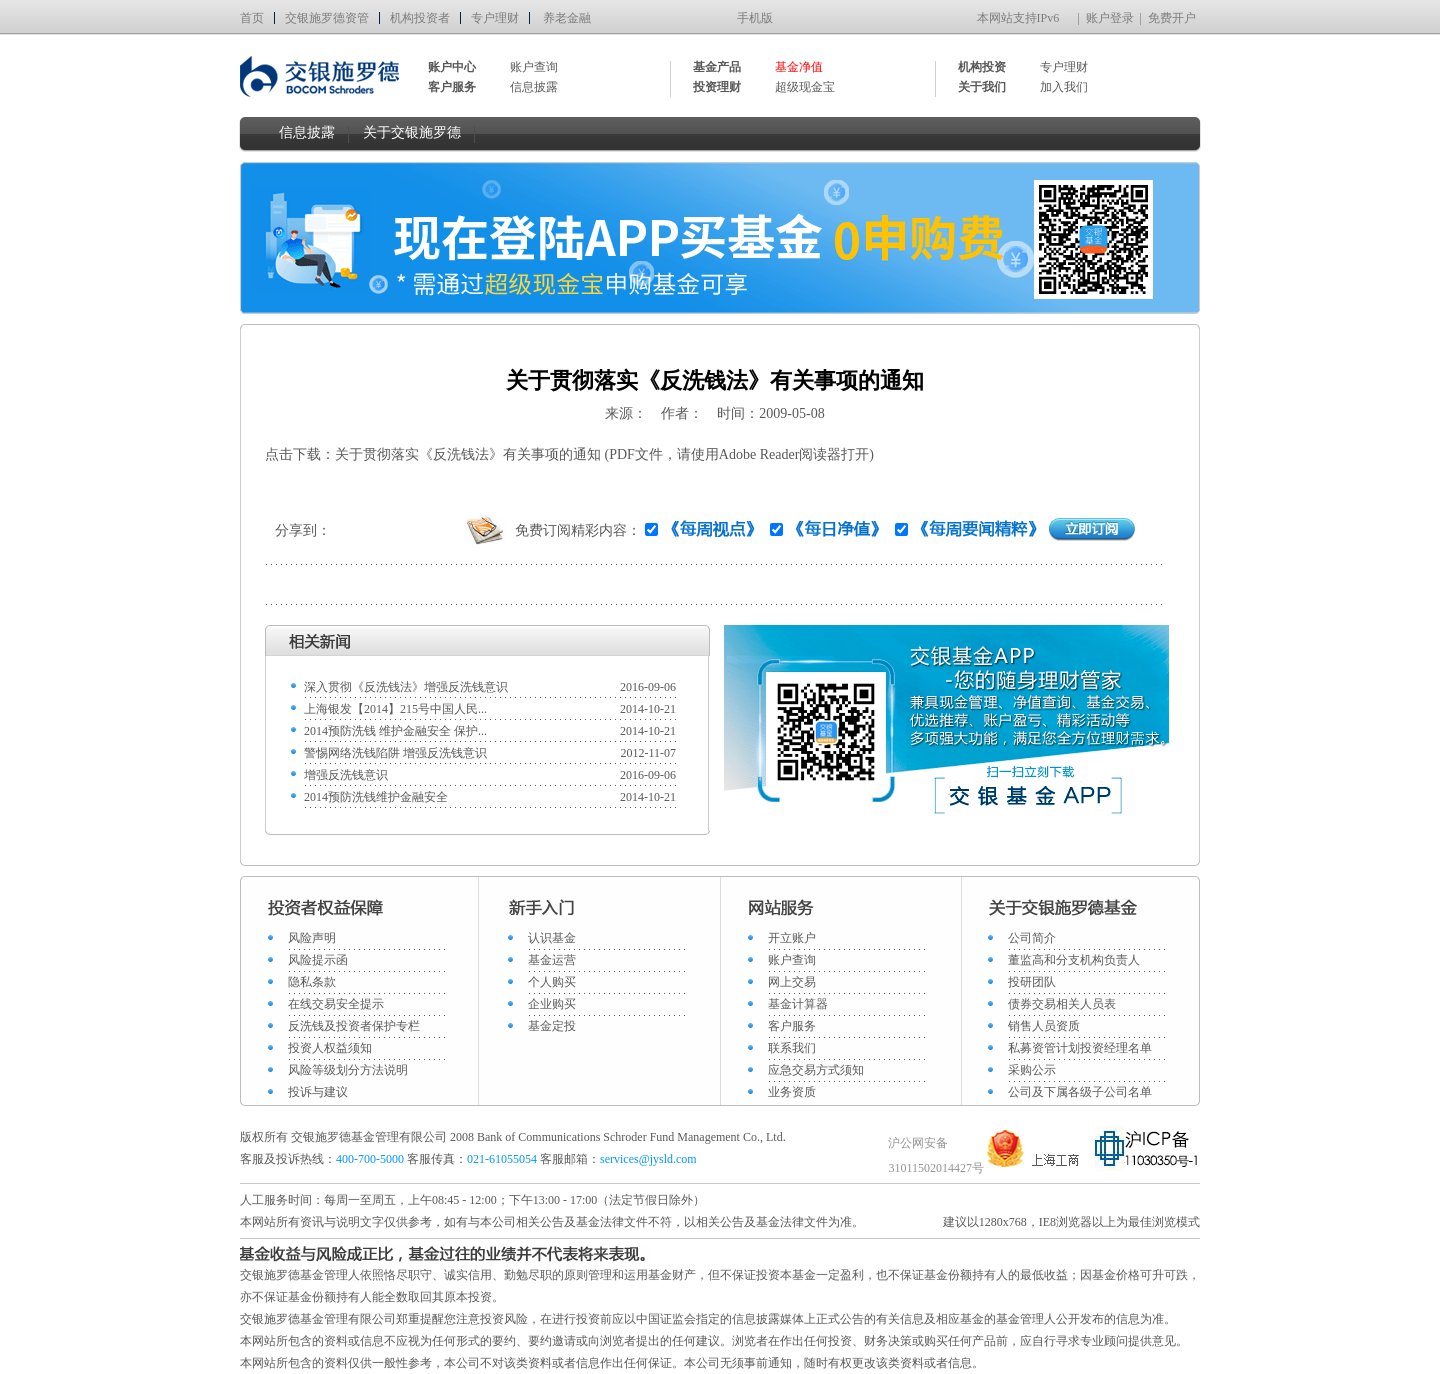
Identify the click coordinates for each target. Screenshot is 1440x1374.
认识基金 (552, 938)
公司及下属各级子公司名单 (1080, 1092)
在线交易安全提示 (336, 1004)
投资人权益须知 (330, 1048)
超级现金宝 (805, 87)
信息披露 (534, 87)
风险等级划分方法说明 (348, 1070)
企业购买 (552, 1004)
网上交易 (792, 982)
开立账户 (792, 938)
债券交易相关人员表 (1062, 1004)
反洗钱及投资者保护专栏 (354, 1026)
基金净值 (799, 67)
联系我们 (792, 1048)
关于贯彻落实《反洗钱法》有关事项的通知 (468, 454)
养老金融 (567, 18)
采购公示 (1032, 1070)
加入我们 (1064, 87)
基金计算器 (798, 1004)
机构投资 (982, 67)
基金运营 (552, 960)
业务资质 (792, 1092)
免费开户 (1172, 18)
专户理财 (495, 18)
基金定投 (552, 1026)
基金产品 (717, 67)
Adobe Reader (759, 454)
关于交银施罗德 (412, 132)
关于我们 (982, 87)
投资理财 (717, 87)
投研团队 (1032, 982)
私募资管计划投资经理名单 (1080, 1048)
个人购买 (552, 982)
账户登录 (1110, 18)
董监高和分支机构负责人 (1074, 960)
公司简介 (1032, 938)
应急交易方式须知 (816, 1070)
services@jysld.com (650, 1159)
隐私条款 (312, 982)
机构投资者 (420, 18)
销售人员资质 (1044, 1026)
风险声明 (312, 938)
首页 (252, 18)
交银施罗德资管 (327, 18)
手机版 (755, 18)
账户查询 (534, 67)
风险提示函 (318, 960)
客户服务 (792, 1026)
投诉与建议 (318, 1092)
